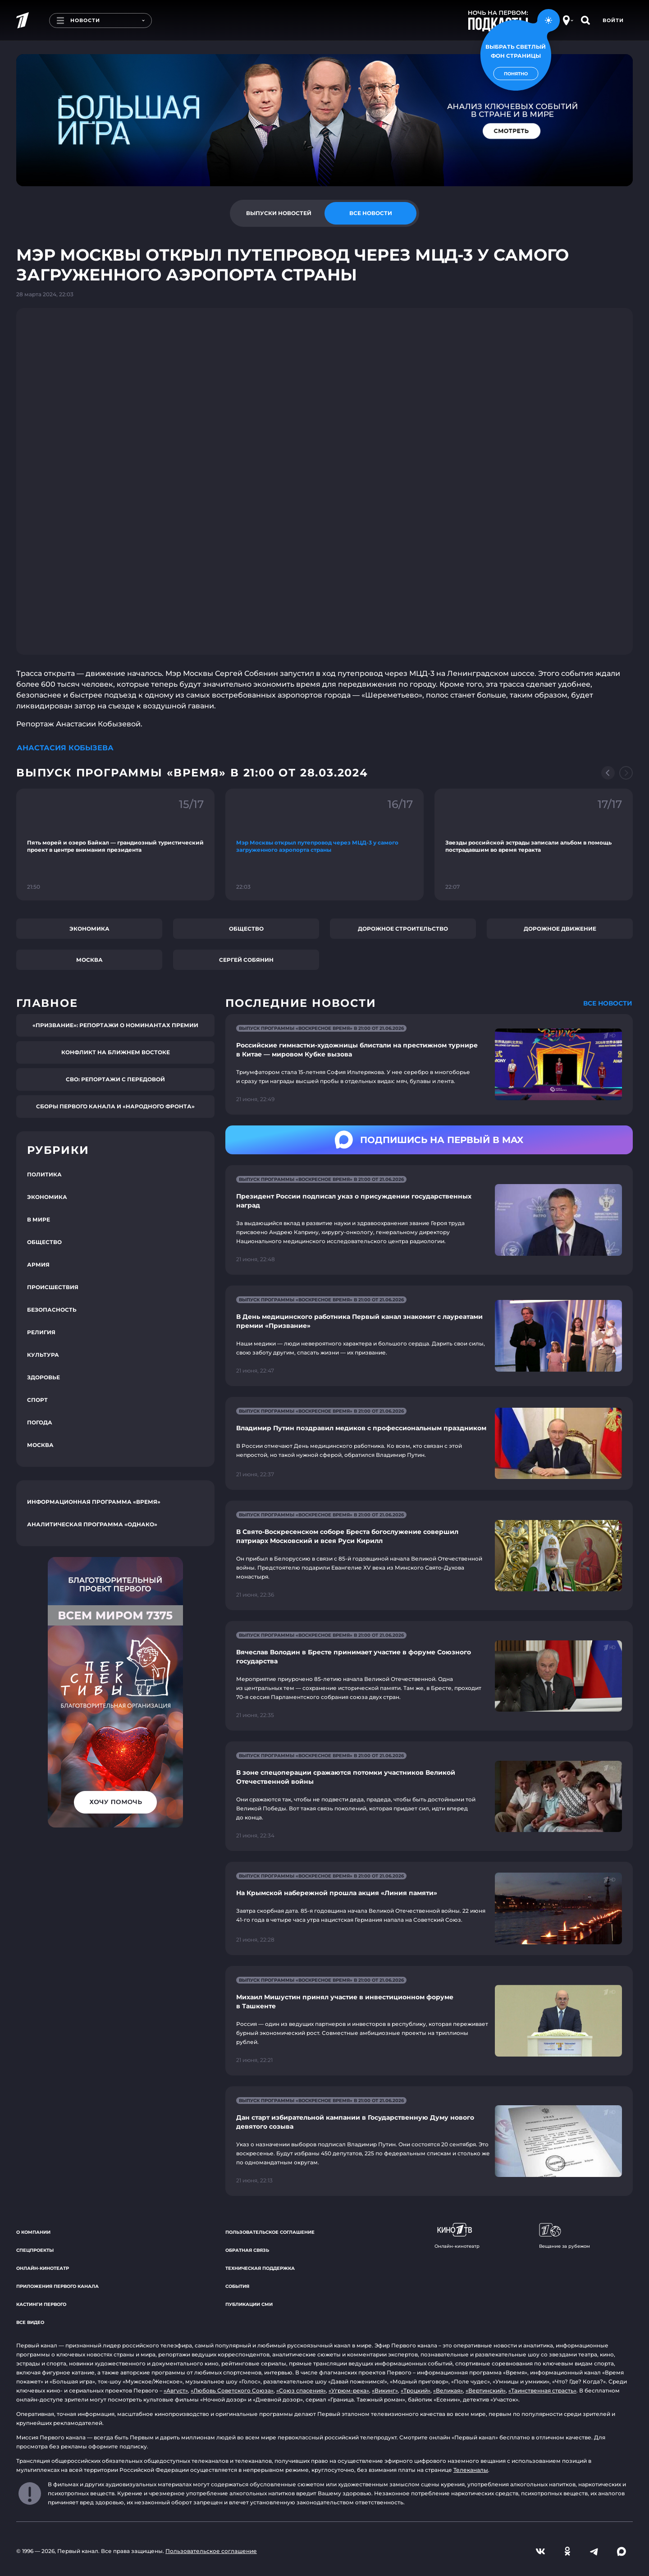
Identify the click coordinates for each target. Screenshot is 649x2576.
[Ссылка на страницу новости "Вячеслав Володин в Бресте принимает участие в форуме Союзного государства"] (429, 1676)
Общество (246, 928)
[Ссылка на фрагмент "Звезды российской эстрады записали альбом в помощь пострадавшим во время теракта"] (533, 844)
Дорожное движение (560, 928)
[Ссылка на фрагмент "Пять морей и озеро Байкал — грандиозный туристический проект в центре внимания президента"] (115, 844)
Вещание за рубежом (564, 2236)
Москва (89, 959)
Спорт (37, 1399)
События (237, 2286)
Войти (613, 20)
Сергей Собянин (246, 959)
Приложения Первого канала (57, 2286)
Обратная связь (247, 2250)
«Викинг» (385, 2390)
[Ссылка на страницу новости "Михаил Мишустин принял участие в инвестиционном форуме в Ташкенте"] (429, 2021)
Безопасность (52, 1309)
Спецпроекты (35, 2250)
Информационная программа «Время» (93, 1501)
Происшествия (52, 1287)
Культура (43, 1354)
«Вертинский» (486, 2390)
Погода (39, 1422)
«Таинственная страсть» (542, 2390)
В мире (38, 1219)
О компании (33, 2232)
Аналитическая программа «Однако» (92, 1524)
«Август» (176, 2390)
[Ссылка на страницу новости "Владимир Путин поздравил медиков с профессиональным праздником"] (429, 1443)
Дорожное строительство (403, 928)
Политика (44, 1174)
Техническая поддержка (260, 2268)
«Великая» (448, 2390)
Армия (38, 1264)
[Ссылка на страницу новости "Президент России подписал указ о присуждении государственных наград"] (429, 1220)
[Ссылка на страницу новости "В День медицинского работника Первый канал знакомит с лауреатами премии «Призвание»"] (429, 1335)
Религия (41, 1332)
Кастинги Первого (41, 2304)
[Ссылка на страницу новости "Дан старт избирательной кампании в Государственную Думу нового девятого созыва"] (429, 2141)
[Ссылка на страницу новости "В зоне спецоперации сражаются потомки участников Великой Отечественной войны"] (429, 1796)
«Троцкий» (415, 2390)
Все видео (30, 2322)
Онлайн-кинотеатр (42, 2268)
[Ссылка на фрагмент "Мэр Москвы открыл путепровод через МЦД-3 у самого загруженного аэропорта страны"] (324, 844)
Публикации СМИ (249, 2304)
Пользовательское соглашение (270, 2232)
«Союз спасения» (301, 2390)
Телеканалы (470, 2469)
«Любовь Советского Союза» (232, 2390)
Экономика (89, 928)
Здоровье (43, 1377)
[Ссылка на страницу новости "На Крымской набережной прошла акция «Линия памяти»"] (429, 1908)
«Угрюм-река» (349, 2390)
